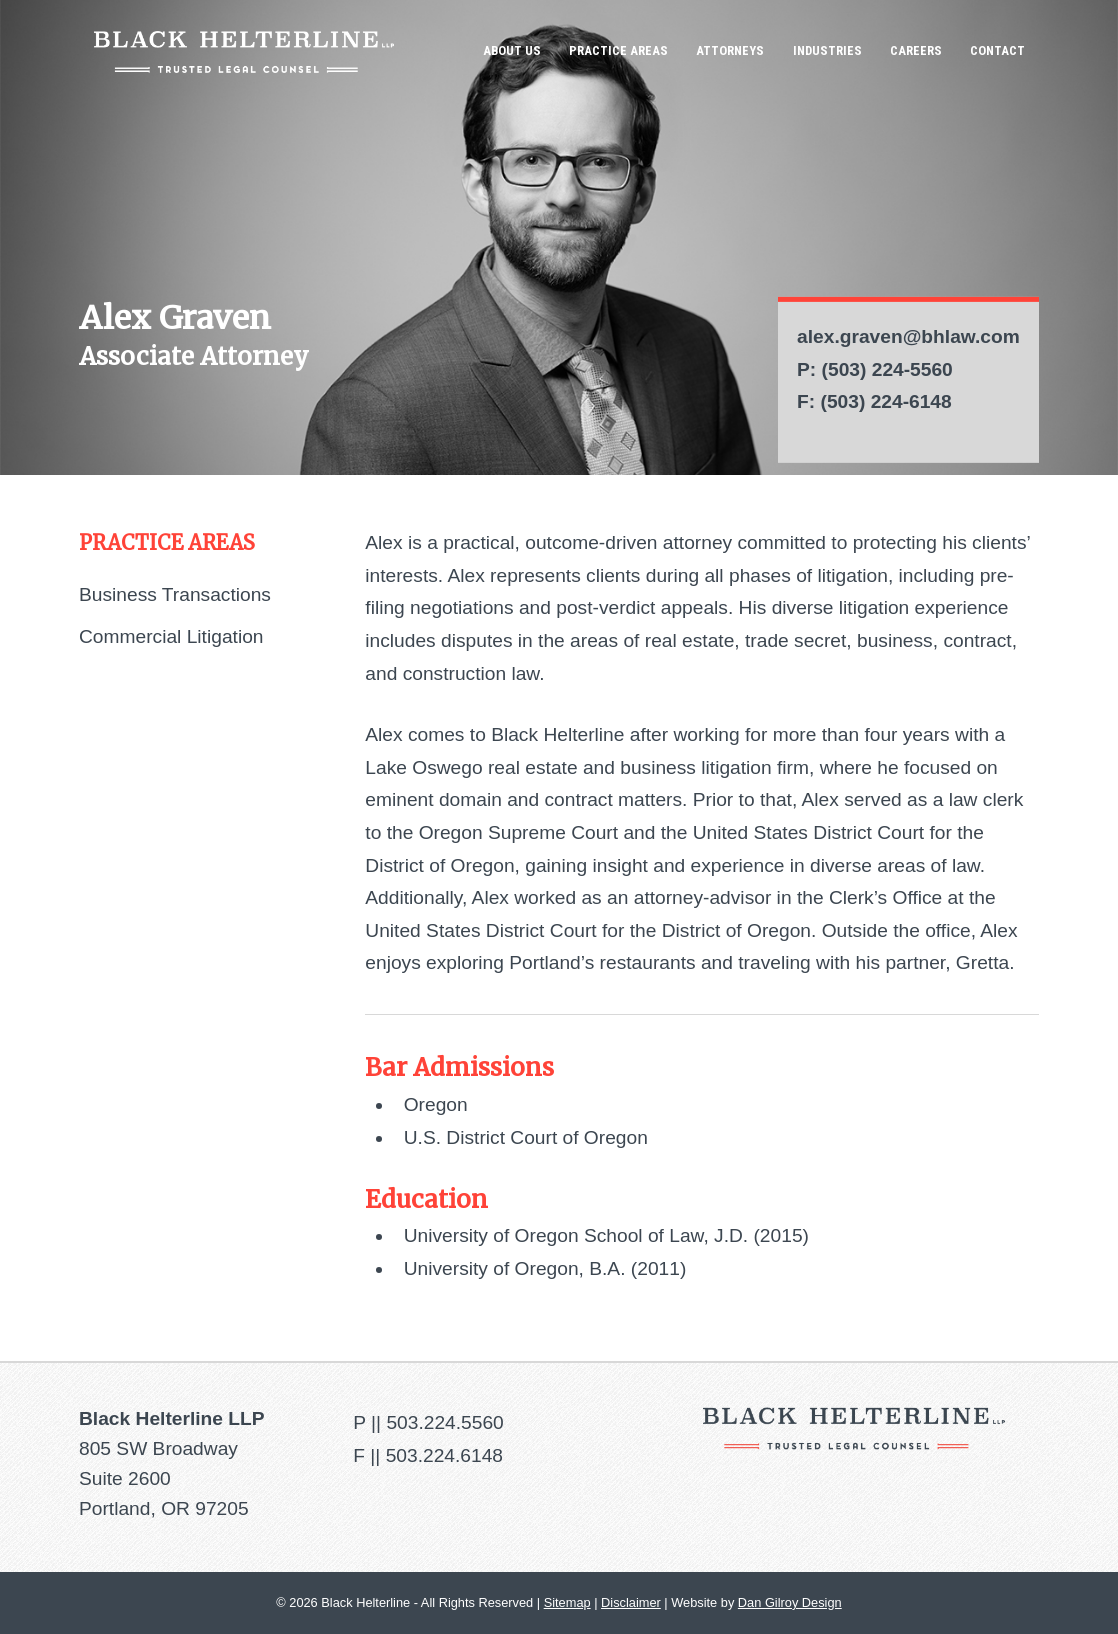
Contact (997, 50)
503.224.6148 (444, 1455)
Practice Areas (618, 50)
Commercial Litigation (171, 636)
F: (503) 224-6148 (874, 401)
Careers (916, 50)
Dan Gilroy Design (790, 1602)
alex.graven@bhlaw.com (908, 336)
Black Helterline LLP (244, 51)
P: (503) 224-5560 (875, 369)
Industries (827, 50)
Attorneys (730, 50)
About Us (512, 50)
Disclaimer (631, 1602)
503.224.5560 (444, 1422)
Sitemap (567, 1602)
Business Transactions (175, 594)
